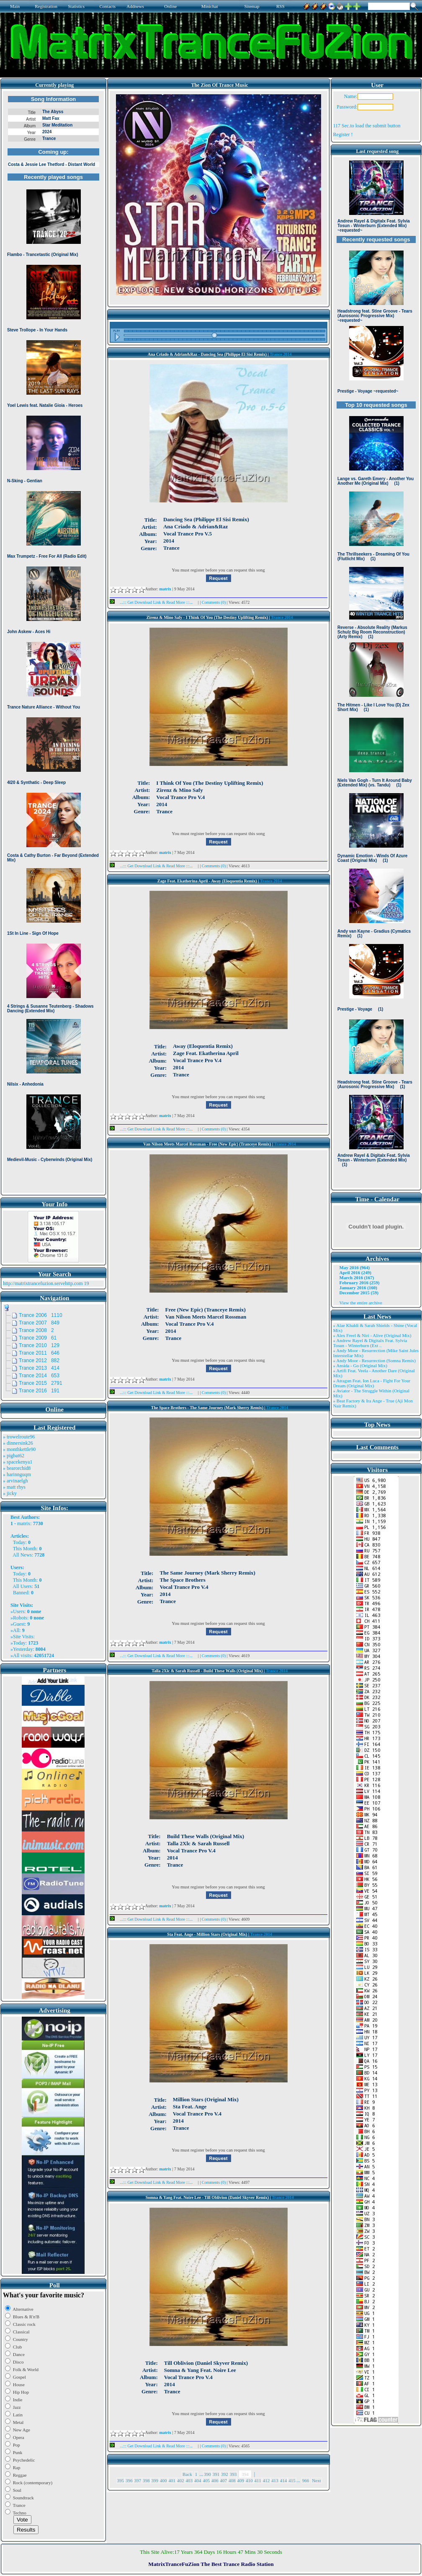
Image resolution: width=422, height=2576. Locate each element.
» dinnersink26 (18, 1443)
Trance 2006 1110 (40, 1315)
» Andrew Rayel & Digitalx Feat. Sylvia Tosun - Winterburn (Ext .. (370, 1343)
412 (266, 2480)
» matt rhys (14, 1487)
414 (283, 2480)
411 (258, 2480)
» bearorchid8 (17, 1468)
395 (120, 2480)
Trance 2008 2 (36, 1330)
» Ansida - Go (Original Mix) (360, 1365)
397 (138, 2480)
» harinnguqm (17, 1474)
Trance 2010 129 (39, 1345)
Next (316, 2480)
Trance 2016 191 (39, 1391)
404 (197, 2480)
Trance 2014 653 (39, 1376)
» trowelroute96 (19, 1437)
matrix (23, 1523)
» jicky (10, 1493)
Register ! (343, 134)
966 (305, 2480)
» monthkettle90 (19, 1449)
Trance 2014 (280, 354)
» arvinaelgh (15, 1481)
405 (206, 2480)
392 (224, 2474)
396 (129, 2480)
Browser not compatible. (53, 642)
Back (187, 2474)
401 (172, 2480)
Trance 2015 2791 (40, 1383)
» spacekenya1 (17, 1462)
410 (249, 2480)
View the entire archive (361, 1302)
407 (223, 2480)
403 (189, 2480)
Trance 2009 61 (38, 1338)
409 (240, 2480)
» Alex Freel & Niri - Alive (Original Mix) (372, 1335)
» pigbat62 (13, 1456)
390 (207, 2474)
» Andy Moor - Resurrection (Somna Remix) (374, 1360)
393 (233, 2474)
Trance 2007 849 (39, 1323)
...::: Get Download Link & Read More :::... (154, 602)
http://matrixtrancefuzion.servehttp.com (43, 1283)
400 (163, 2480)
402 (180, 2480)
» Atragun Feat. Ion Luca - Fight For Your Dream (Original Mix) (372, 1383)
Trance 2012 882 (39, 1360)
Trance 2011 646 (39, 1353)
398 (146, 2480)
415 (292, 2480)
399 (155, 2480)
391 (216, 2474)
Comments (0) (214, 602)
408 (232, 2480)
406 (215, 2480)
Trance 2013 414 (39, 1368)
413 (274, 2480)
